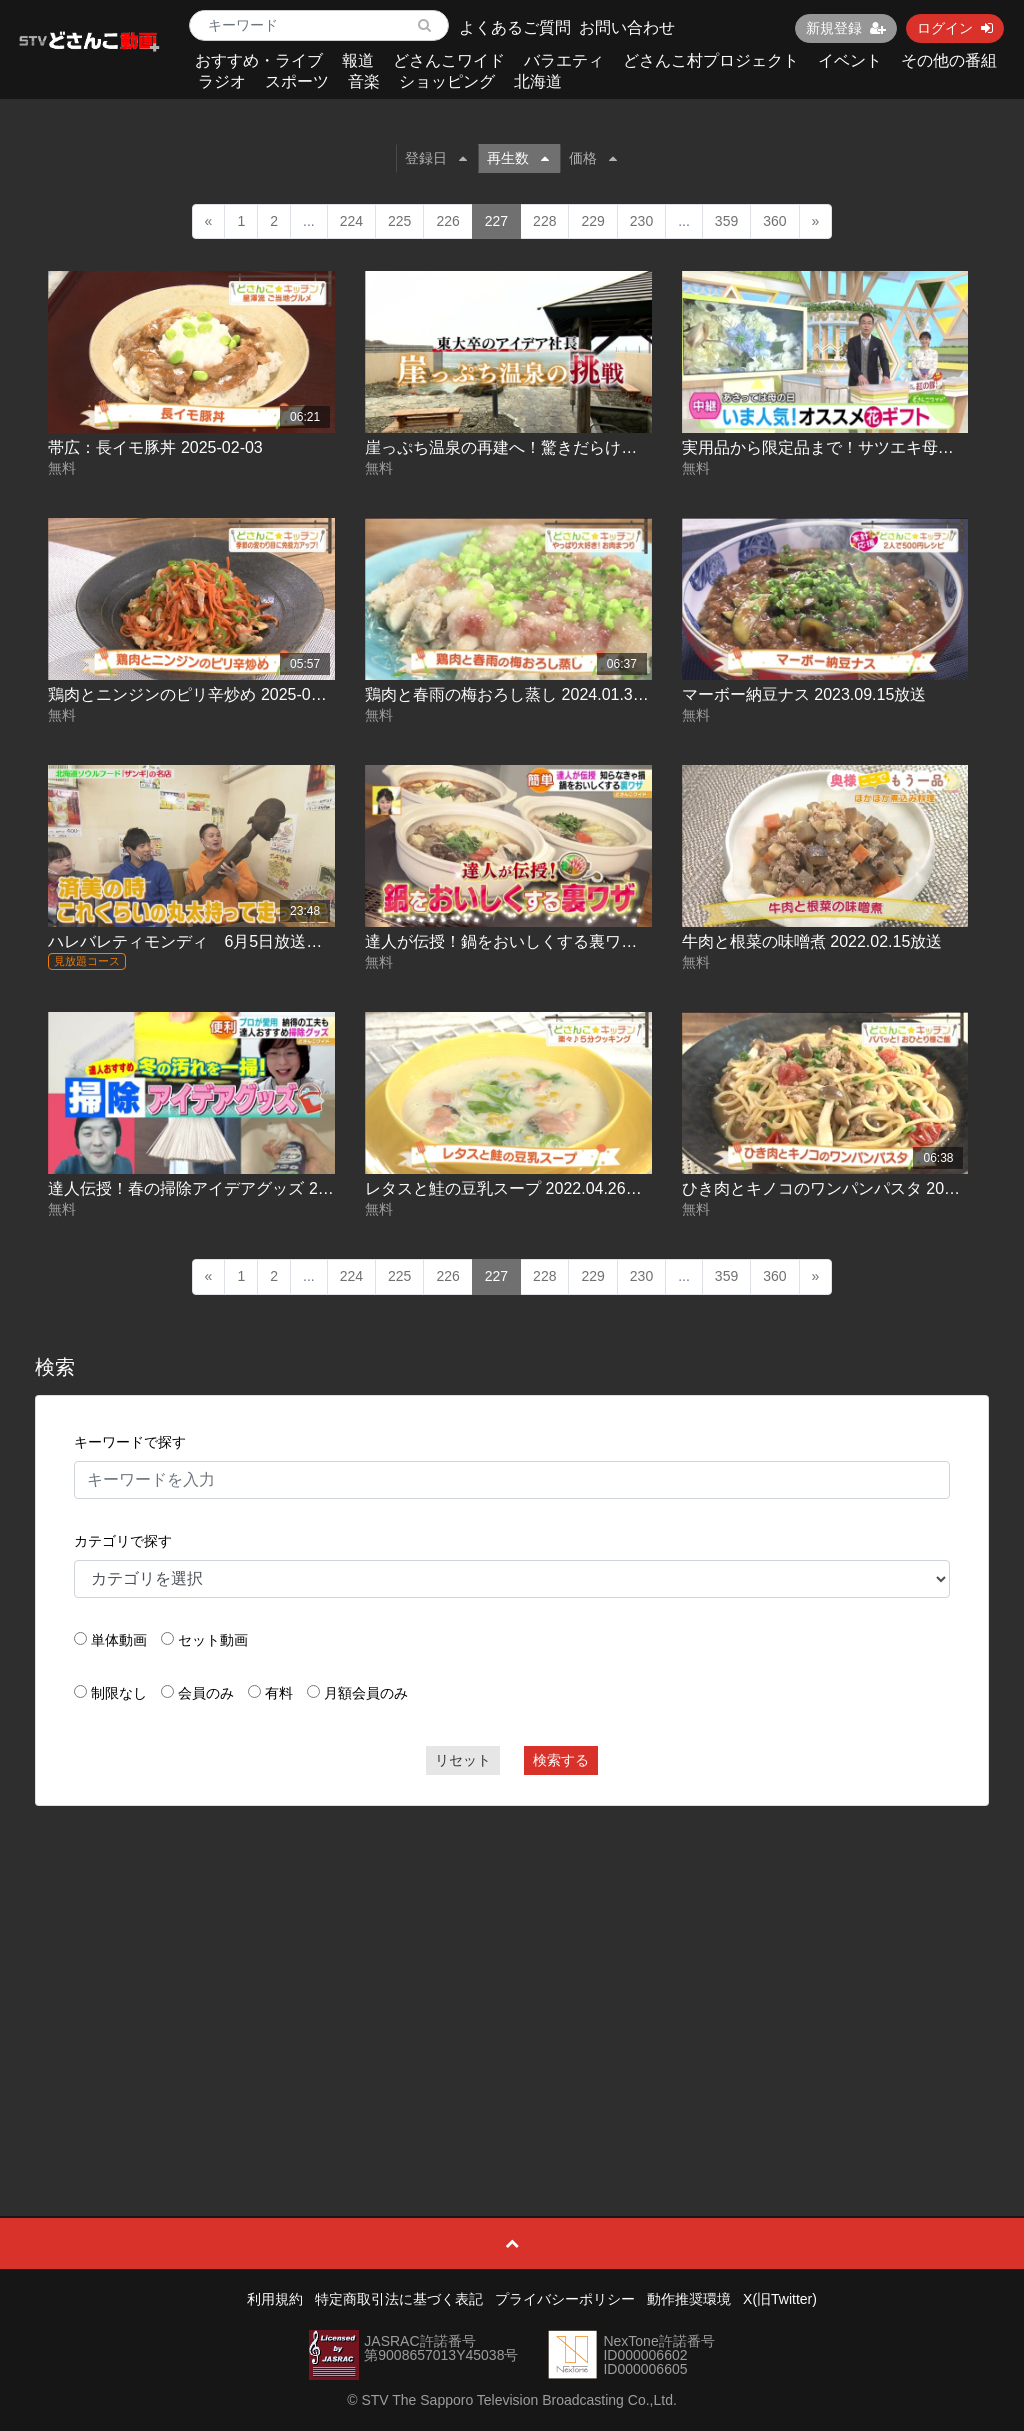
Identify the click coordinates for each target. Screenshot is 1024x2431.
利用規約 (275, 2299)
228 (544, 221)
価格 (593, 158)
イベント (850, 60)
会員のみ (206, 1693)
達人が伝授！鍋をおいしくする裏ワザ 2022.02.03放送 (559, 941)
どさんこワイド (449, 60)
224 (351, 221)
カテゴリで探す (123, 1541)
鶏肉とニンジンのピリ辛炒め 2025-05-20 (195, 694)
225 (399, 221)
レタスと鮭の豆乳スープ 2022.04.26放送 (511, 1188)
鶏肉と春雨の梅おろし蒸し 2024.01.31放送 (519, 694)
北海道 (538, 81)
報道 (358, 60)
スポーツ (297, 81)
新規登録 (846, 28)
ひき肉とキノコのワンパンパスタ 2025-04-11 (845, 1188)
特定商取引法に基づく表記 (399, 2299)
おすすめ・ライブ (259, 60)
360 (774, 221)
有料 (279, 1693)
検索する (561, 1760)
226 (447, 221)
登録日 (436, 158)
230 (641, 221)
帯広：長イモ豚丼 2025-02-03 (155, 447)
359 (726, 221)
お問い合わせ (627, 27)
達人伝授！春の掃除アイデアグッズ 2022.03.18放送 (234, 1188)
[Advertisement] (512, 1966)
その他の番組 (949, 60)
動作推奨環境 (689, 2299)
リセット (463, 1760)
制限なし (119, 1693)
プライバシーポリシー (565, 2299)
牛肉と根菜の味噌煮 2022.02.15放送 (812, 941)
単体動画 (119, 1640)
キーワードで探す (130, 1442)
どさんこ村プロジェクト (711, 60)
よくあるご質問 (515, 27)
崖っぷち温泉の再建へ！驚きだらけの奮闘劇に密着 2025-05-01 (592, 447)
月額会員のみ (366, 1693)
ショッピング (447, 81)
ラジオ (222, 81)
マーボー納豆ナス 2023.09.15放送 (804, 694)
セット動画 (213, 1640)
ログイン (955, 28)
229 (592, 221)
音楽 (364, 81)
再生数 (518, 158)
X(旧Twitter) (780, 2299)
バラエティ (564, 60)
